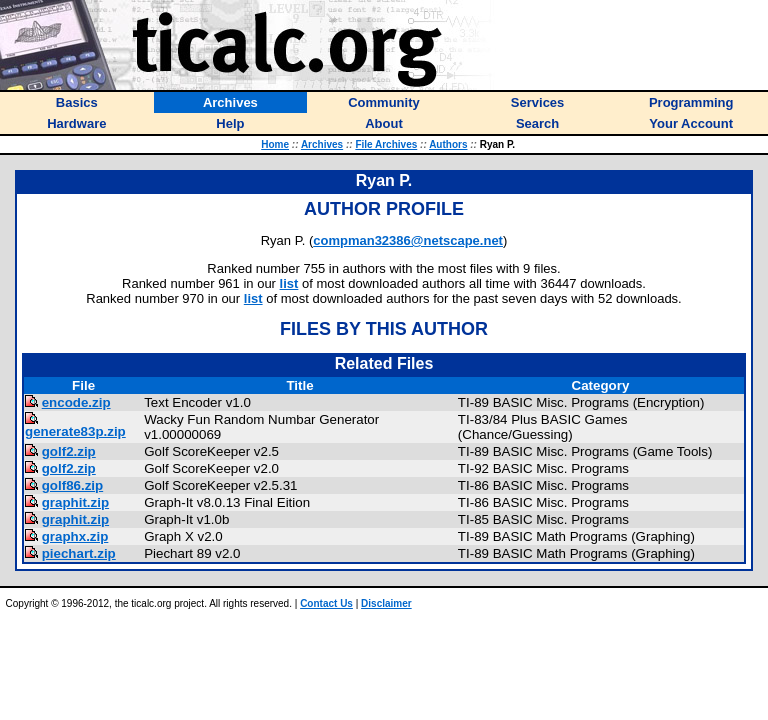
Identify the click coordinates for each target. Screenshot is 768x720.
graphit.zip (75, 502)
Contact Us (326, 603)
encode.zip (76, 402)
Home (275, 144)
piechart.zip (79, 553)
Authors (448, 144)
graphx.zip (75, 536)
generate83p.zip (75, 431)
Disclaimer (386, 603)
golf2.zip (69, 451)
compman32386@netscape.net (408, 240)
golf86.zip (72, 485)
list (289, 283)
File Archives (386, 144)
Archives (322, 144)
